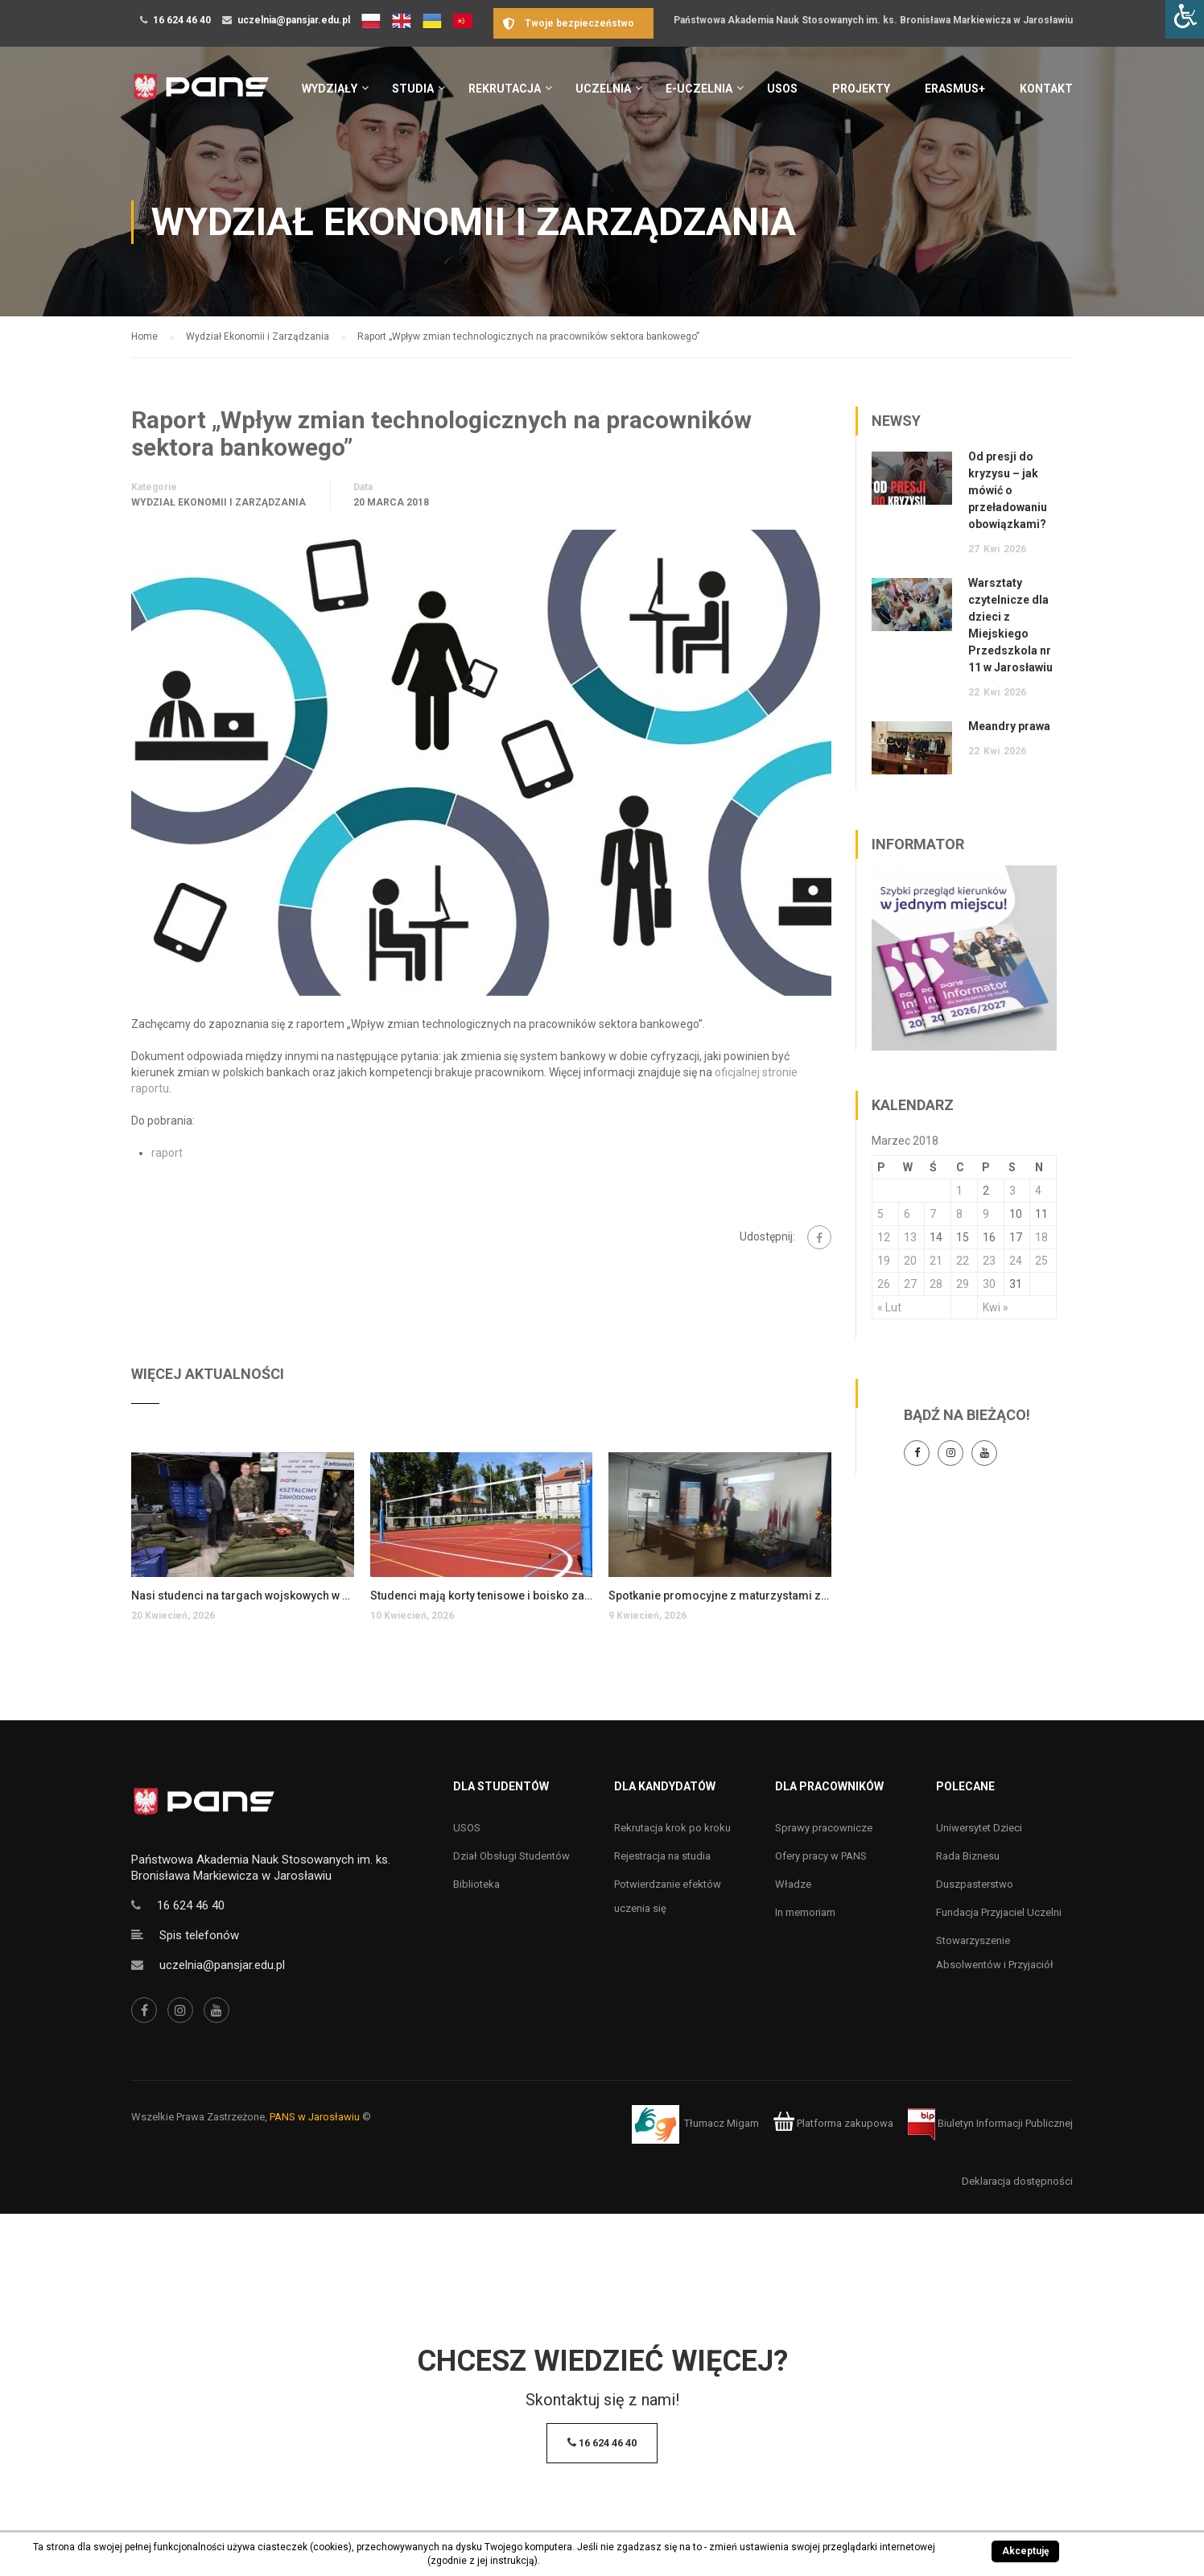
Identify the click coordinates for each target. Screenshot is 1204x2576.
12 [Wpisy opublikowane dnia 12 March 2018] (883, 1237)
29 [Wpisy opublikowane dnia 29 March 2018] (962, 1284)
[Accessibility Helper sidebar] (1184, 19)
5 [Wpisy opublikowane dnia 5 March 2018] (880, 1214)
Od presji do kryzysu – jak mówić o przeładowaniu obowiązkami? (1007, 490)
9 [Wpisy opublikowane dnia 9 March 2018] (986, 1214)
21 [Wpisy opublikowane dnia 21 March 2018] (936, 1260)
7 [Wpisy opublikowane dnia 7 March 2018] (933, 1214)
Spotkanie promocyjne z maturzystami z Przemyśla (719, 1595)
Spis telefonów (199, 1935)
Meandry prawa (1009, 726)
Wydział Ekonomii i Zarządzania (218, 502)
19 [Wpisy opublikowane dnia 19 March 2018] (883, 1260)
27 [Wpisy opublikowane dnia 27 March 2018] (910, 1284)
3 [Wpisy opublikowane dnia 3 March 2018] (1012, 1190)
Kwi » (995, 1307)
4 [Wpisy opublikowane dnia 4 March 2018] (1038, 1190)
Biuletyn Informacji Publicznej (990, 2123)
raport (167, 1152)
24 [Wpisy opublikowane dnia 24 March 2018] (1015, 1260)
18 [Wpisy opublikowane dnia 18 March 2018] (1041, 1237)
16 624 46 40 (182, 20)
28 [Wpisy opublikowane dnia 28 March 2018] (936, 1284)
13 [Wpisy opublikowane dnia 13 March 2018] (910, 1237)
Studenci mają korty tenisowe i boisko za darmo (481, 1595)
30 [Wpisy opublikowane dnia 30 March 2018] (989, 1284)
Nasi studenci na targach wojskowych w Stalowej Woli (242, 1595)
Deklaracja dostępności (1017, 2181)
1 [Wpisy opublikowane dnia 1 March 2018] (959, 1190)
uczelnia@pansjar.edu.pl (293, 20)
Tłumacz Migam (721, 2123)
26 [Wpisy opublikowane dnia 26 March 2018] (883, 1284)
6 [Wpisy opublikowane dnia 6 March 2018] (907, 1214)
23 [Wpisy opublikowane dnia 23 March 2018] (989, 1260)
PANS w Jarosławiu (315, 2117)
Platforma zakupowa (833, 2123)
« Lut (889, 1307)
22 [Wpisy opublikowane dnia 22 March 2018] (962, 1260)
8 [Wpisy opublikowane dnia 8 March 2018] (959, 1214)
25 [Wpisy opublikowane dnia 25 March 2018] (1041, 1260)
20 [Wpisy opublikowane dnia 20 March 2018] (910, 1260)
